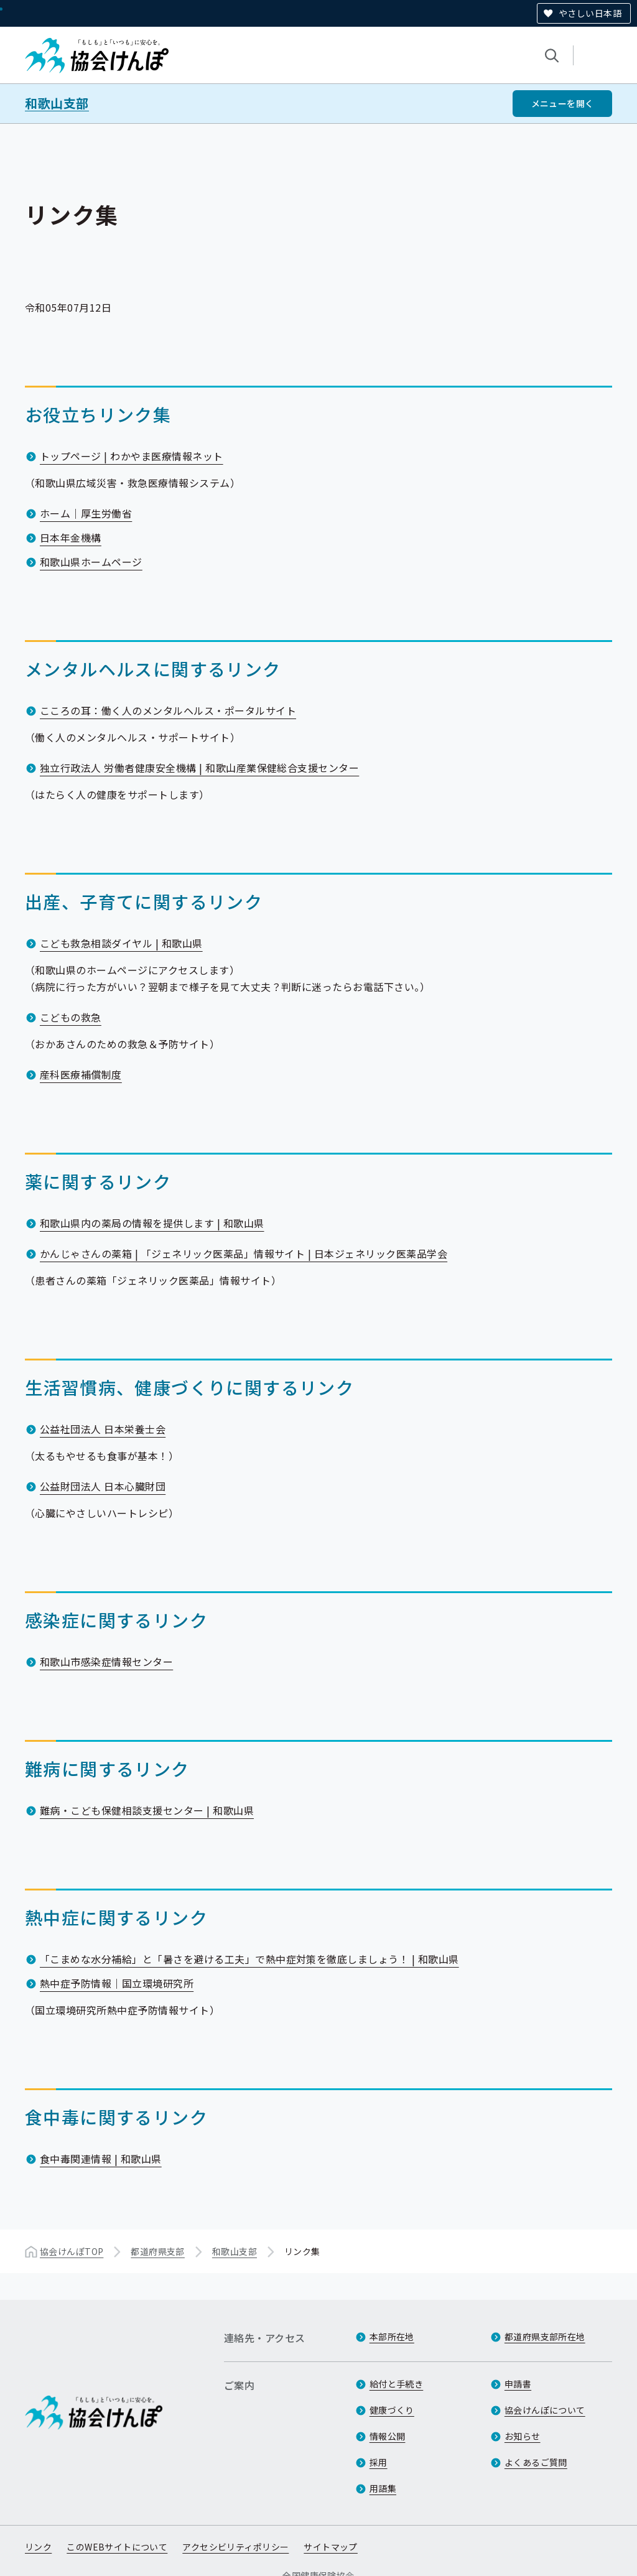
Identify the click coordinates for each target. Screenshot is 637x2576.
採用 (379, 2462)
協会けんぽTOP (71, 2251)
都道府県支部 (158, 2251)
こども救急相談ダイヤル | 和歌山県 (121, 943)
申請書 (517, 2384)
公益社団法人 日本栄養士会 (102, 1428)
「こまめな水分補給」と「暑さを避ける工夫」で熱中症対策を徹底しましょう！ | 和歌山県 (249, 1958)
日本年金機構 (70, 537)
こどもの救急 (70, 1017)
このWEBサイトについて (117, 2547)
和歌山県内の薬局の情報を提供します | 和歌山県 (152, 1223)
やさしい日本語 (590, 13)
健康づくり (392, 2410)
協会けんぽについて (544, 2410)
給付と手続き (397, 2384)
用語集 (383, 2488)
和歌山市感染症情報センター (106, 1661)
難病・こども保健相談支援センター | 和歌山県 (147, 1810)
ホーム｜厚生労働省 (86, 513)
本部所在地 (392, 2336)
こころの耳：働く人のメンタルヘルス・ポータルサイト (168, 710)
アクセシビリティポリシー (235, 2547)
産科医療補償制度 (81, 1074)
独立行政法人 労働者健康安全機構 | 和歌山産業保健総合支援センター (199, 767)
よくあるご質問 (535, 2462)
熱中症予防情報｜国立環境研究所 (116, 1983)
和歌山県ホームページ (91, 561)
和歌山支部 (57, 103)
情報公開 (388, 2436)
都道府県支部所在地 (544, 2336)
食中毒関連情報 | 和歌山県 (101, 2158)
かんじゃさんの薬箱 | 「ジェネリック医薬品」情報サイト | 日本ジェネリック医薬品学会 (243, 1253)
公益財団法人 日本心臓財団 (102, 1486)
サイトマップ (331, 2547)
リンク (38, 2547)
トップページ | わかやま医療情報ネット (131, 456)
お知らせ (522, 2436)
